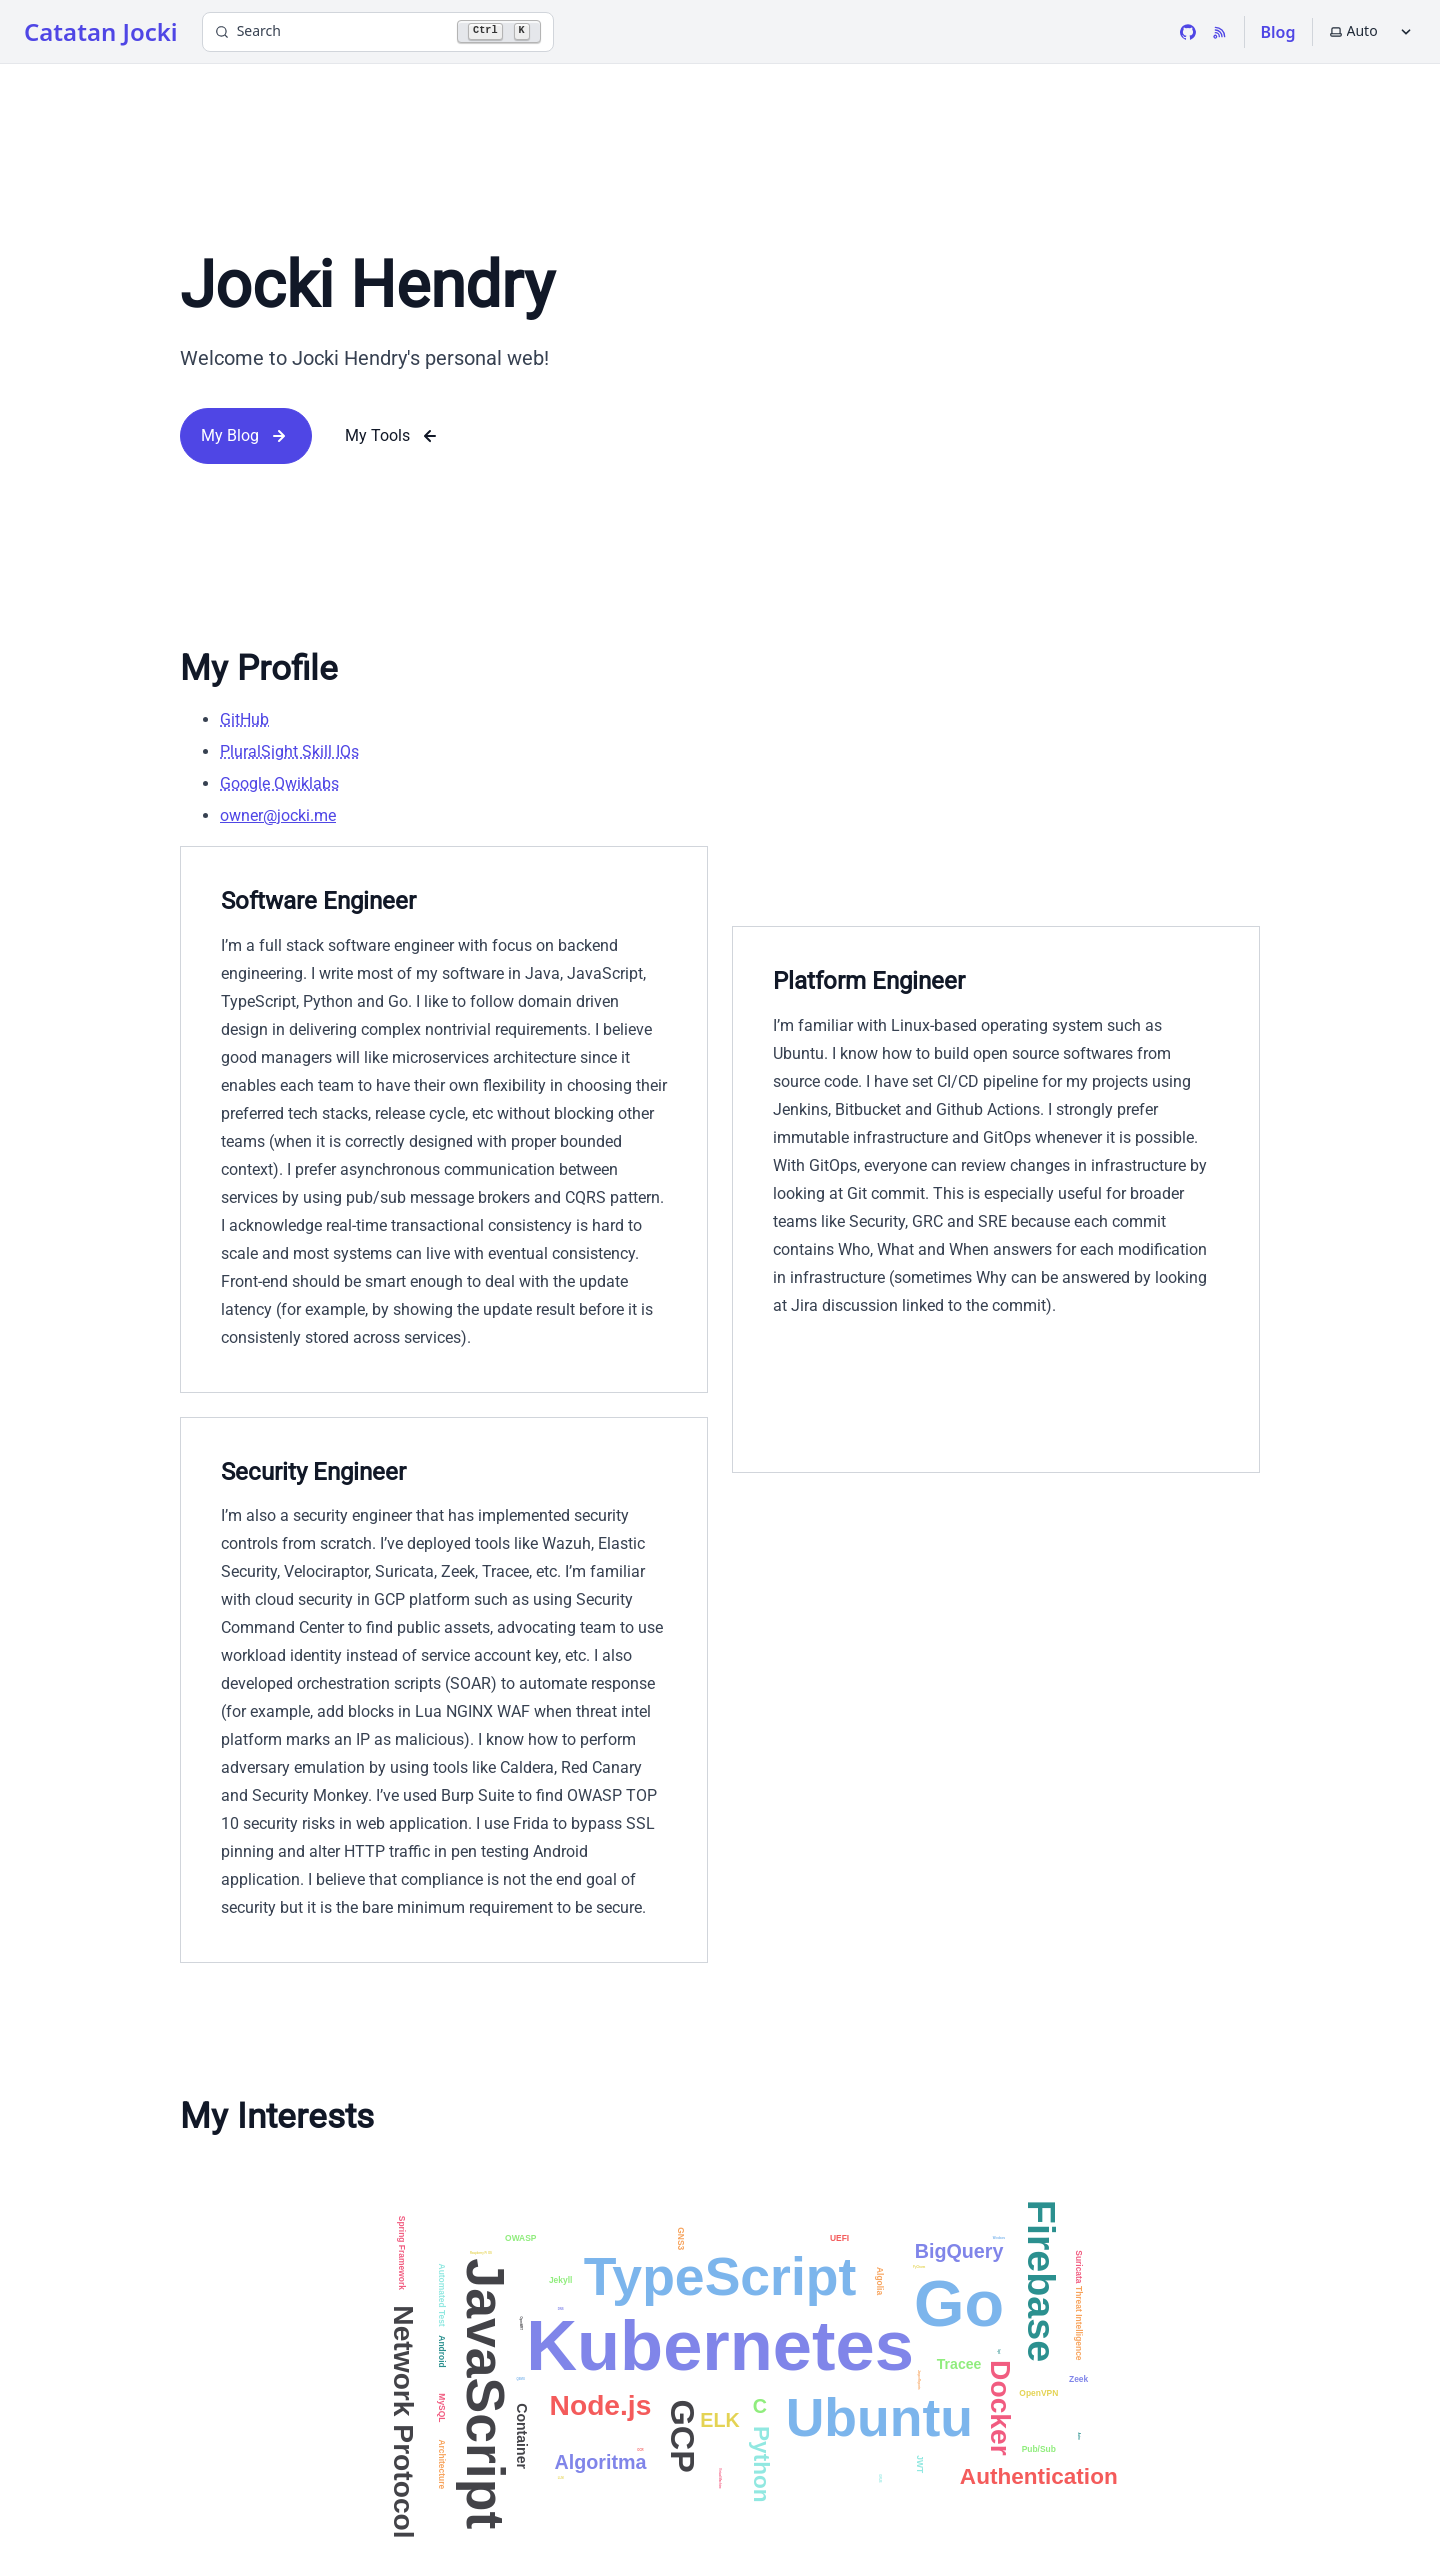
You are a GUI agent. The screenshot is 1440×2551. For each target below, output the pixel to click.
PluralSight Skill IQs (289, 751)
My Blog (246, 436)
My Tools (393, 436)
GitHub (244, 719)
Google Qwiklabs (279, 783)
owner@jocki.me (278, 815)
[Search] (378, 32)
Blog (1278, 32)
